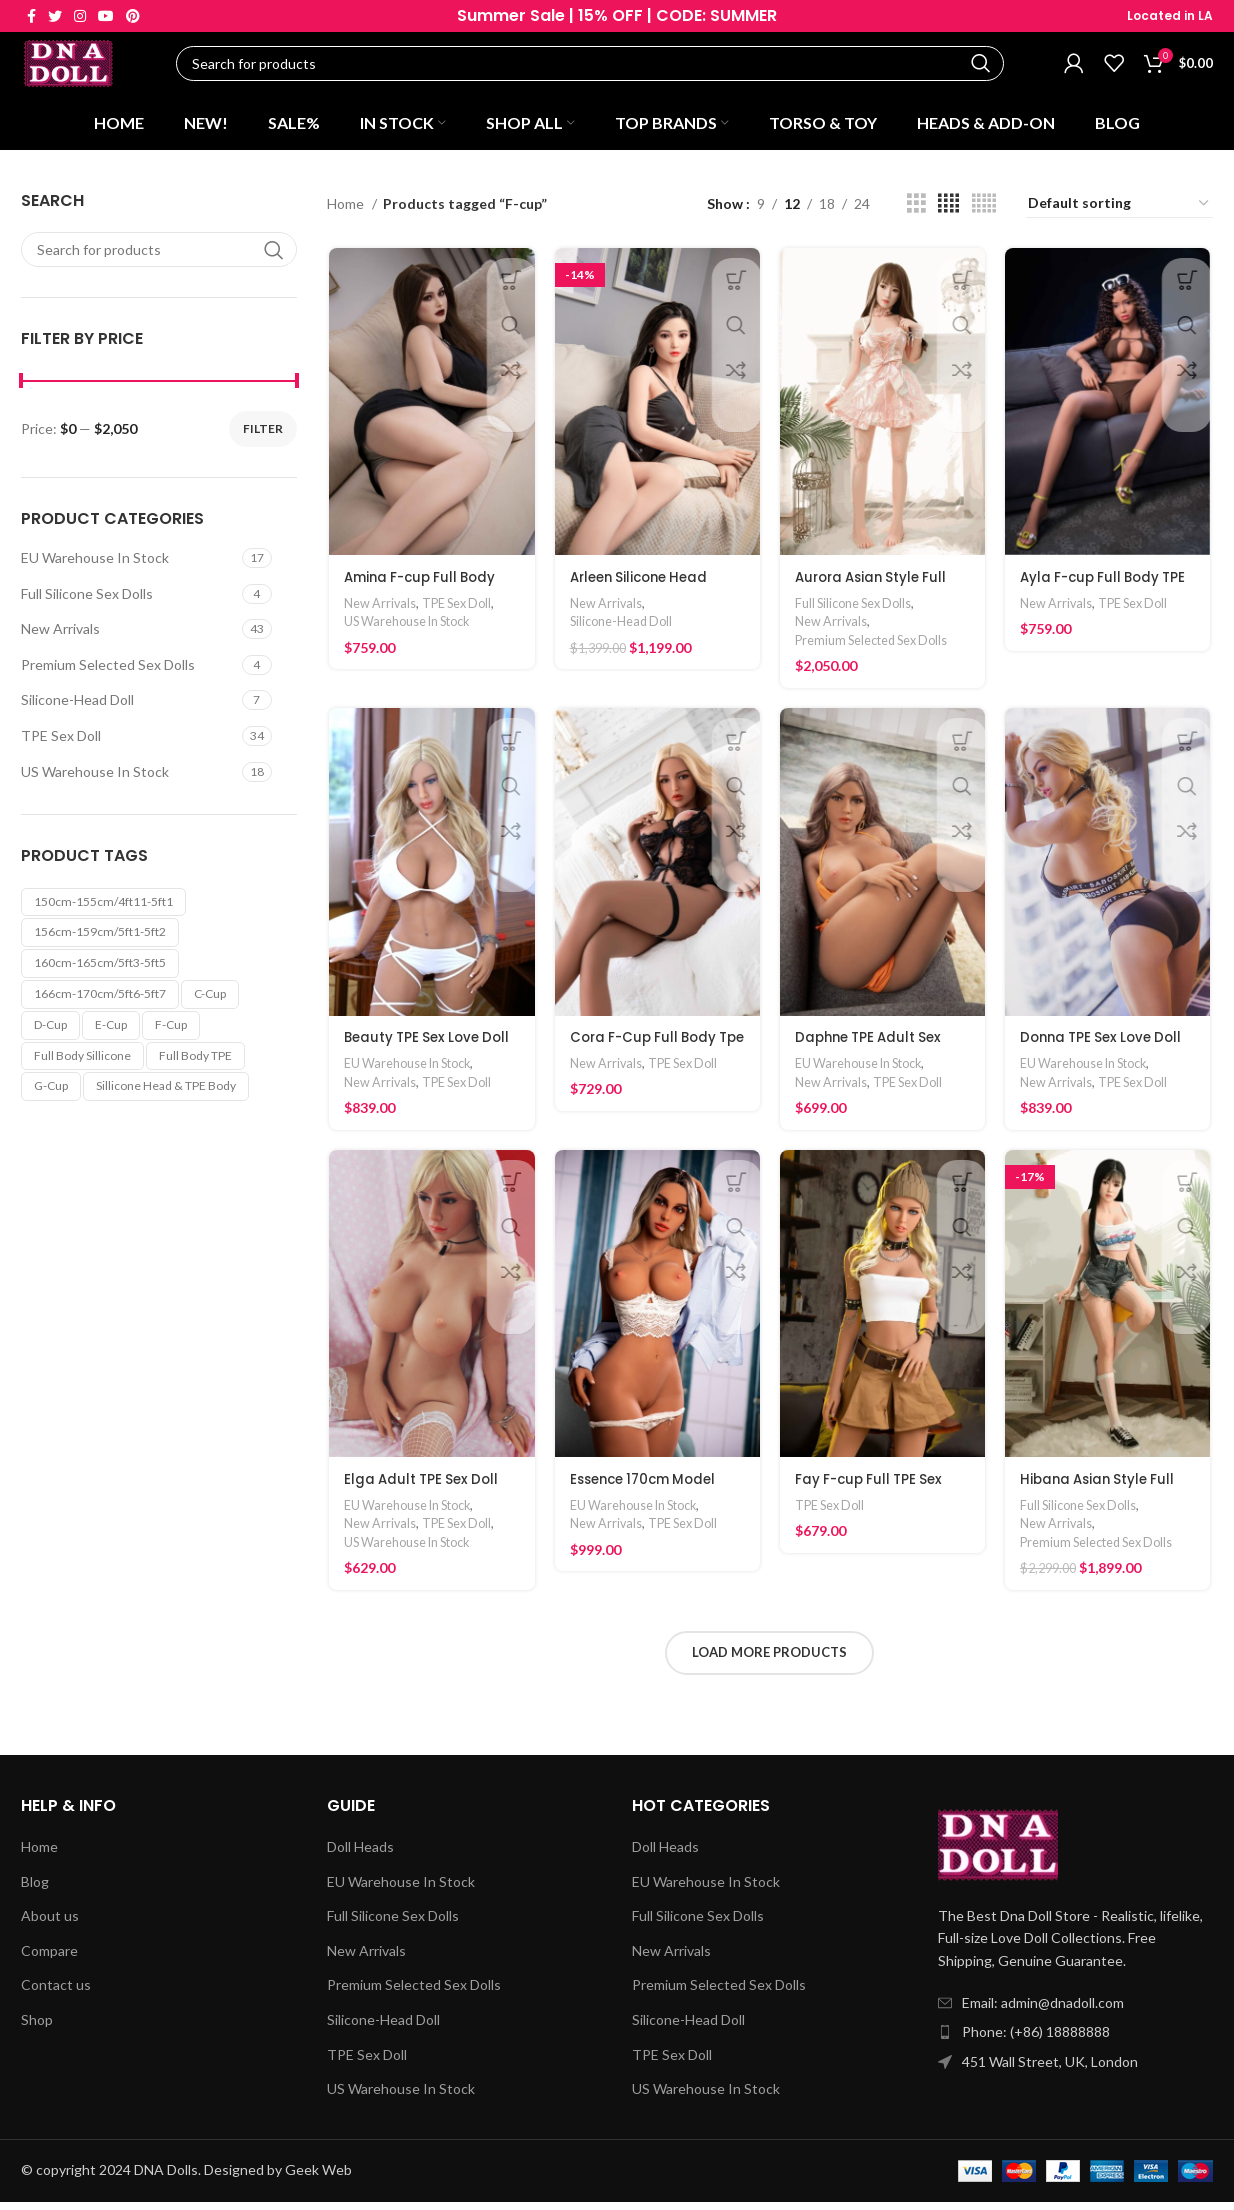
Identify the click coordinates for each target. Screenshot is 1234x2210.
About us (50, 1923)
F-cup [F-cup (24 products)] (171, 1031)
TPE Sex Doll (61, 742)
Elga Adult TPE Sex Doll (423, 1492)
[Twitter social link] (55, 16)
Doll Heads (360, 1854)
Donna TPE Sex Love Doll (1107, 1048)
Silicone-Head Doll (77, 707)
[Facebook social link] (31, 16)
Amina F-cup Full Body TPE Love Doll (423, 596)
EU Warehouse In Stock (95, 564)
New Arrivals (60, 635)
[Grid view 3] (916, 210)
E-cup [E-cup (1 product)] (111, 1031)
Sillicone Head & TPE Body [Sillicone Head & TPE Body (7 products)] (166, 1093)
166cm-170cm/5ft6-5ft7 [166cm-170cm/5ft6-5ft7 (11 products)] (100, 1000)
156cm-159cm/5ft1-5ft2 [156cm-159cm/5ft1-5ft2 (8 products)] (100, 939)
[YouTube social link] (106, 16)
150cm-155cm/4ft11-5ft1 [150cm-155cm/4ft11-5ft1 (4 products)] (103, 908)
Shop (37, 2027)
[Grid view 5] (984, 210)
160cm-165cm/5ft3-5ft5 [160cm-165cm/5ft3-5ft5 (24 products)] (100, 969)
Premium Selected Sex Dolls (108, 671)
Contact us (56, 1992)
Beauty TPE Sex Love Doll (430, 1048)
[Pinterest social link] (133, 16)
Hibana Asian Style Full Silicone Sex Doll (1102, 1502)
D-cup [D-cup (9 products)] (50, 1031)
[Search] (596, 67)
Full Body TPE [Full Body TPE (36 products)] (195, 1062)
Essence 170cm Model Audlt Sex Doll (647, 1502)
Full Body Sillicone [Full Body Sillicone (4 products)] (82, 1062)
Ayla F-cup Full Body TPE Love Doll (1109, 596)
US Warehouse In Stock (95, 778)
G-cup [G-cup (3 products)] (51, 1093)
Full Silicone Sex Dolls (87, 600)
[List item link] (1076, 2040)
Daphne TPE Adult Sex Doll (873, 1058)
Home (347, 210)
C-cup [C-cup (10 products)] (210, 1000)
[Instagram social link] (80, 16)
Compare (49, 1958)
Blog (35, 1889)
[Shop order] (1119, 211)
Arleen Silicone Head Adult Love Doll (642, 596)
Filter (263, 435)
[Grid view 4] (948, 210)
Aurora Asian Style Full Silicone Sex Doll (876, 596)
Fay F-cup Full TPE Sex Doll (873, 1502)
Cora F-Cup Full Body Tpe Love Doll (645, 1058)
